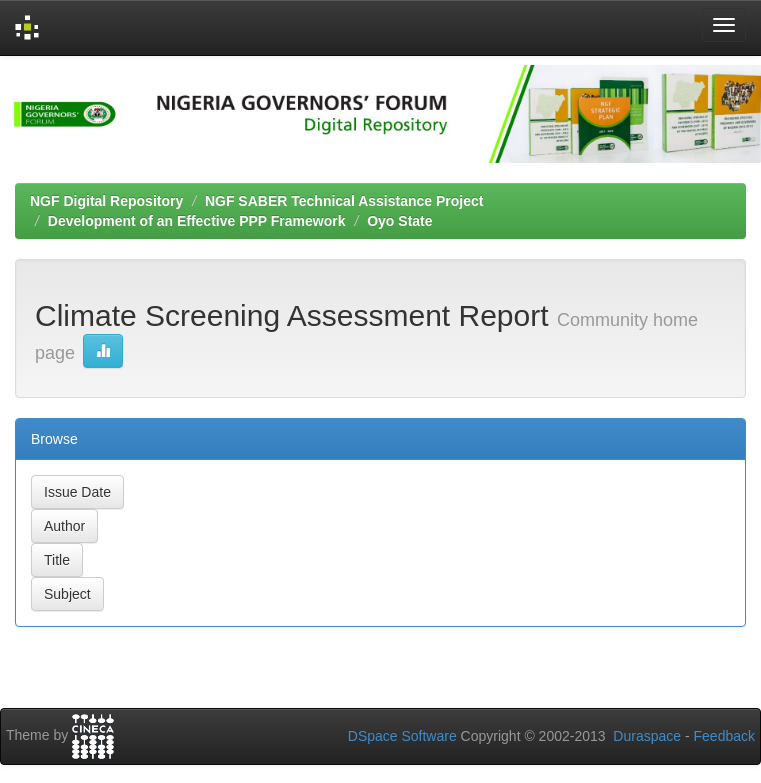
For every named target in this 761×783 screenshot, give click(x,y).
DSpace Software (402, 736)
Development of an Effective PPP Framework (197, 221)
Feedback (724, 736)
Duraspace (647, 736)
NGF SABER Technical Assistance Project (344, 201)
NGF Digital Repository (106, 201)
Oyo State (399, 221)
